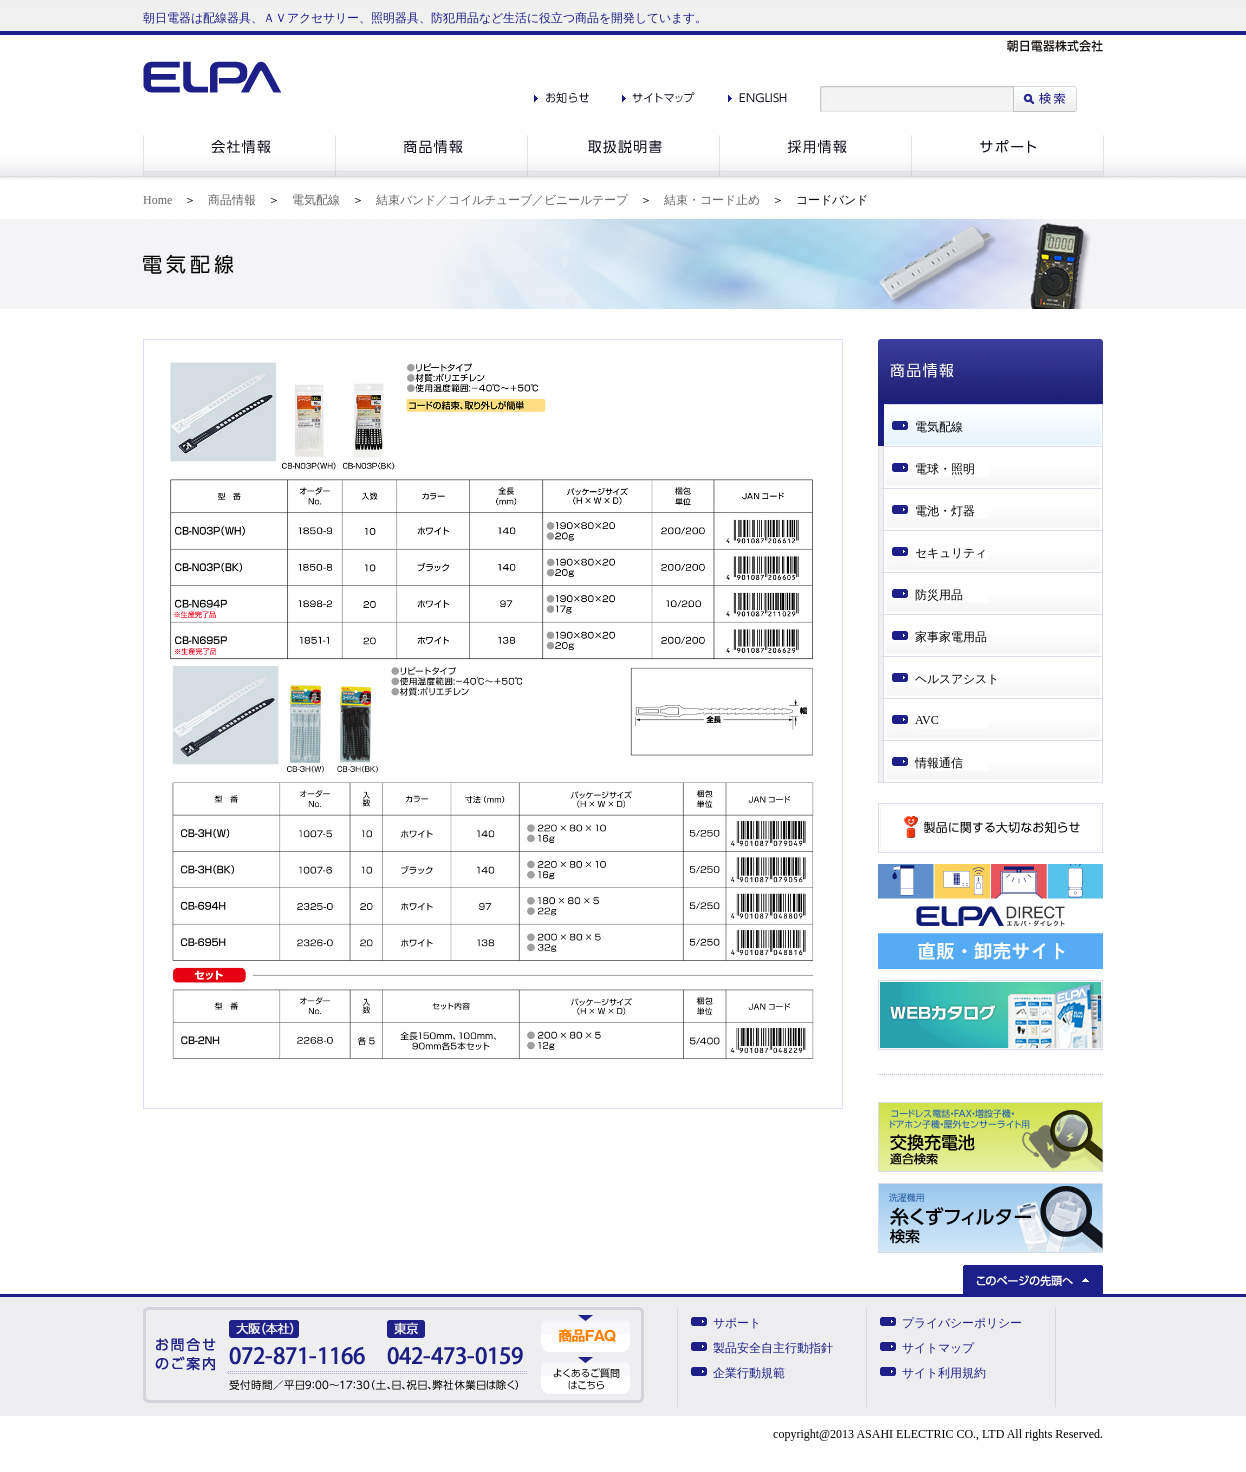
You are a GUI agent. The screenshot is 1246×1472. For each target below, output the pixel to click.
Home (157, 200)
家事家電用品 (951, 637)
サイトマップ (938, 1348)
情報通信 (939, 763)
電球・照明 (945, 469)
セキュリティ (951, 553)
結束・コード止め (712, 200)
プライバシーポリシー (962, 1323)
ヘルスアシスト (957, 679)
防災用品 (939, 595)
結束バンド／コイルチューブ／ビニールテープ (502, 200)
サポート (737, 1323)
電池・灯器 (945, 511)
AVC (927, 720)
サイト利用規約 (944, 1373)
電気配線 (316, 200)
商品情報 (232, 200)
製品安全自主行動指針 (773, 1348)
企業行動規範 (749, 1373)
